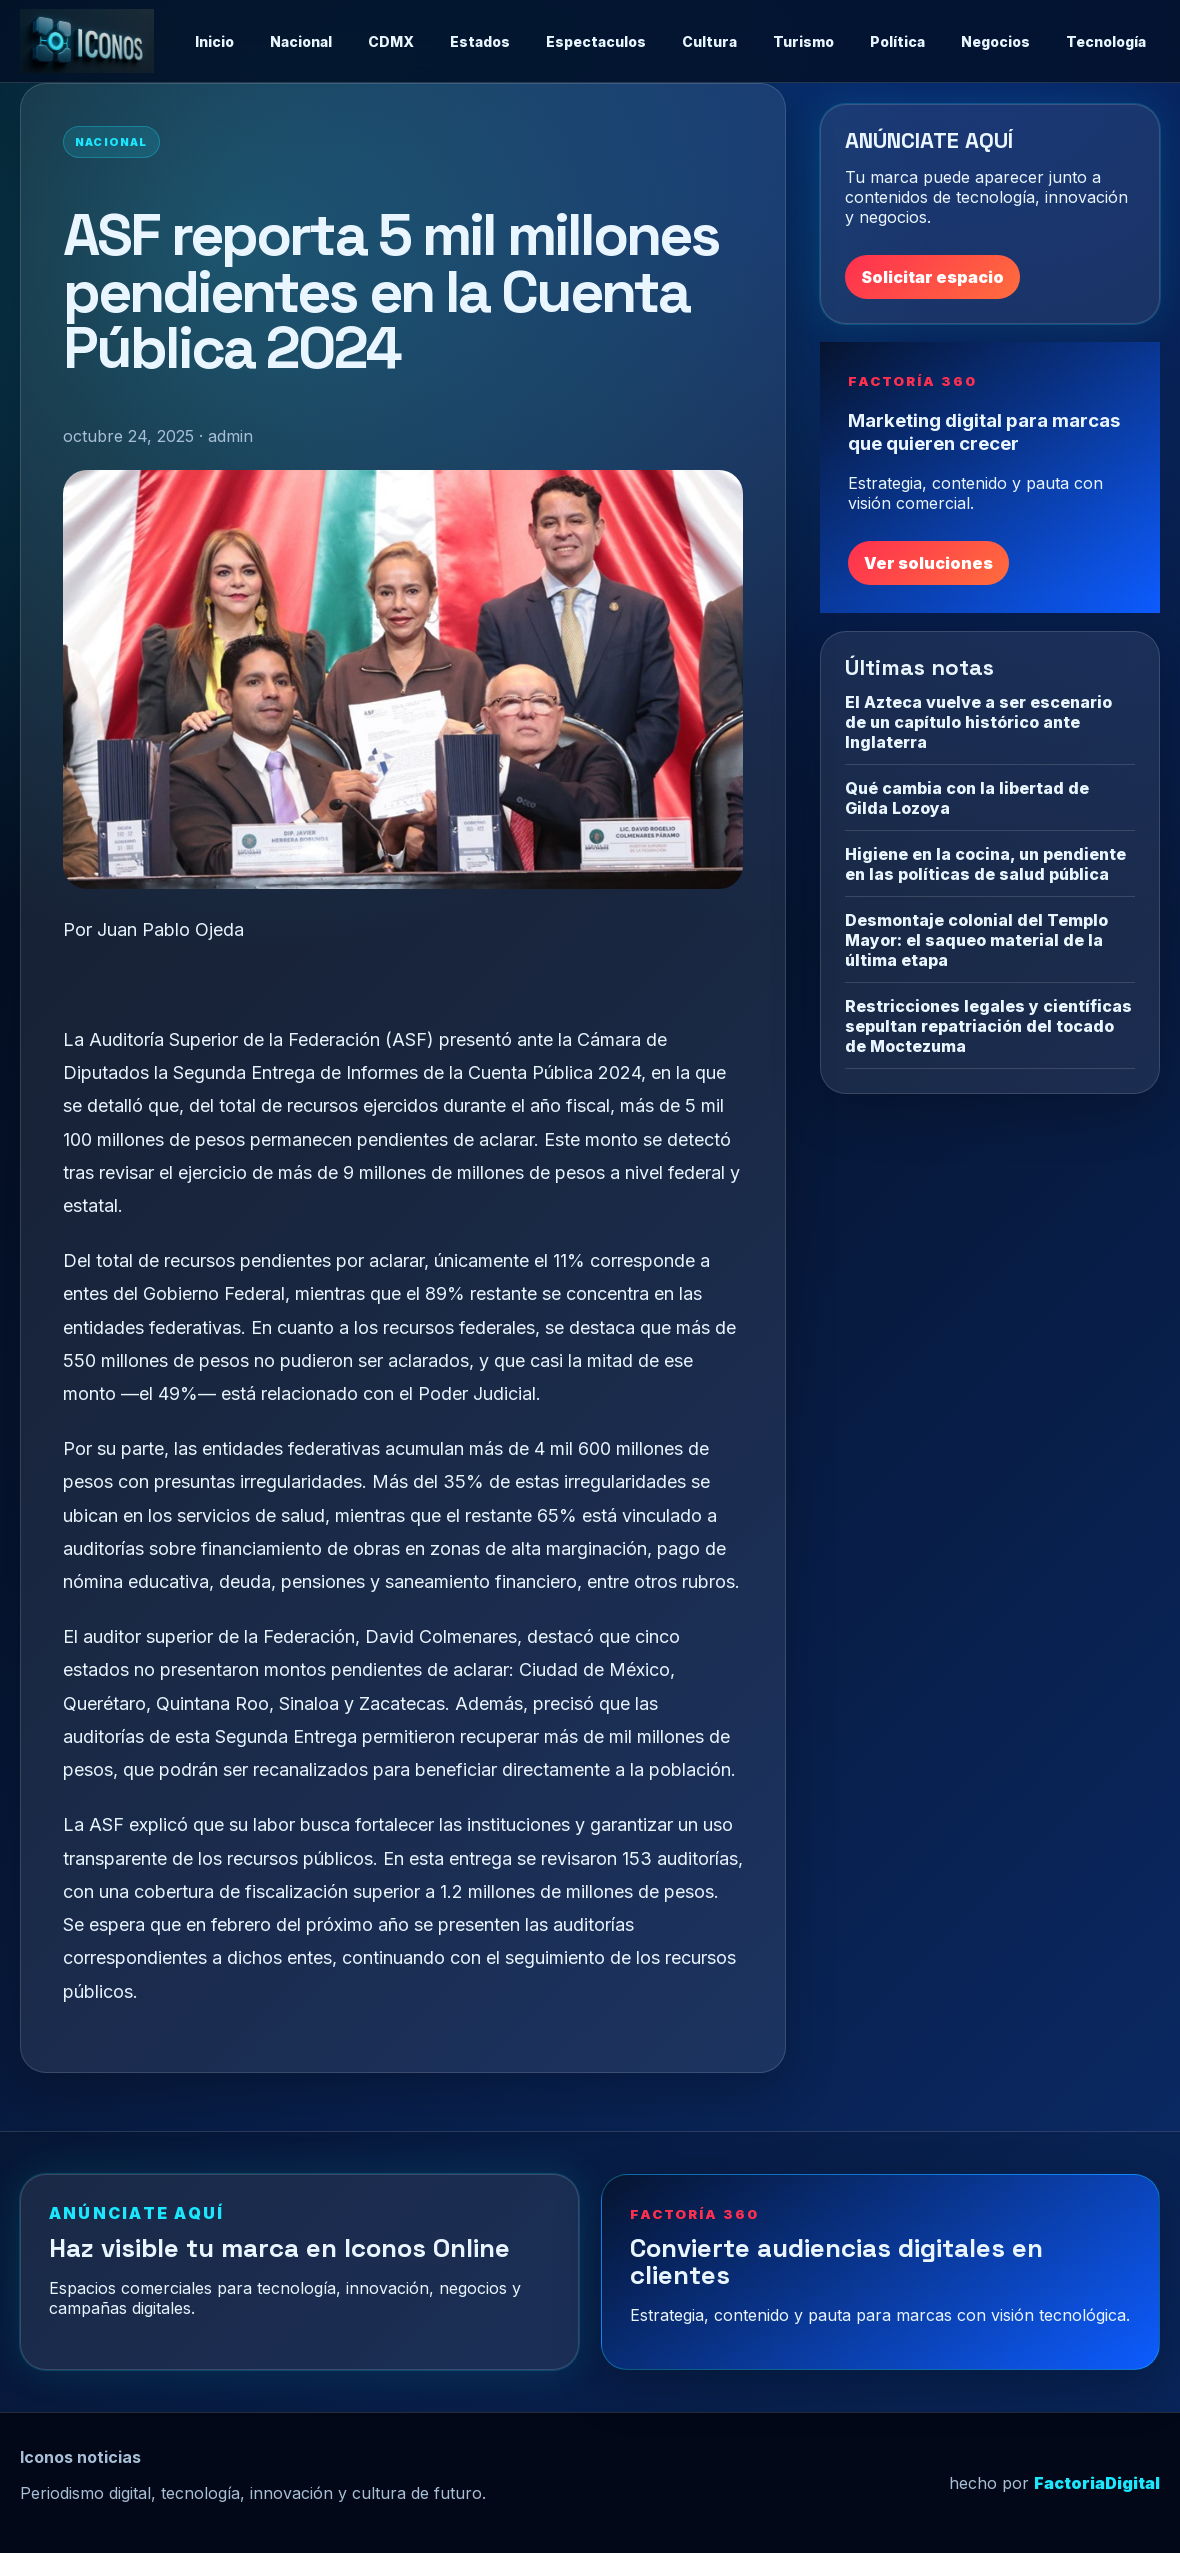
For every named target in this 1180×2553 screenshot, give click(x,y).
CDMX (391, 41)
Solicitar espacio (932, 277)
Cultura (709, 41)
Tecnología (1106, 41)
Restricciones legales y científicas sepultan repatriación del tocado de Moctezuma (988, 1026)
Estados (480, 41)
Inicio (214, 41)
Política (897, 41)
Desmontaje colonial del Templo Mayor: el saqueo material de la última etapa (976, 940)
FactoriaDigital (1097, 2483)
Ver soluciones (928, 563)
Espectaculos (596, 41)
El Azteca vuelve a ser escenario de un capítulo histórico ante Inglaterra (978, 722)
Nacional (301, 41)
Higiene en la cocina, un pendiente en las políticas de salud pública (985, 864)
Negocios (995, 41)
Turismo (803, 41)
